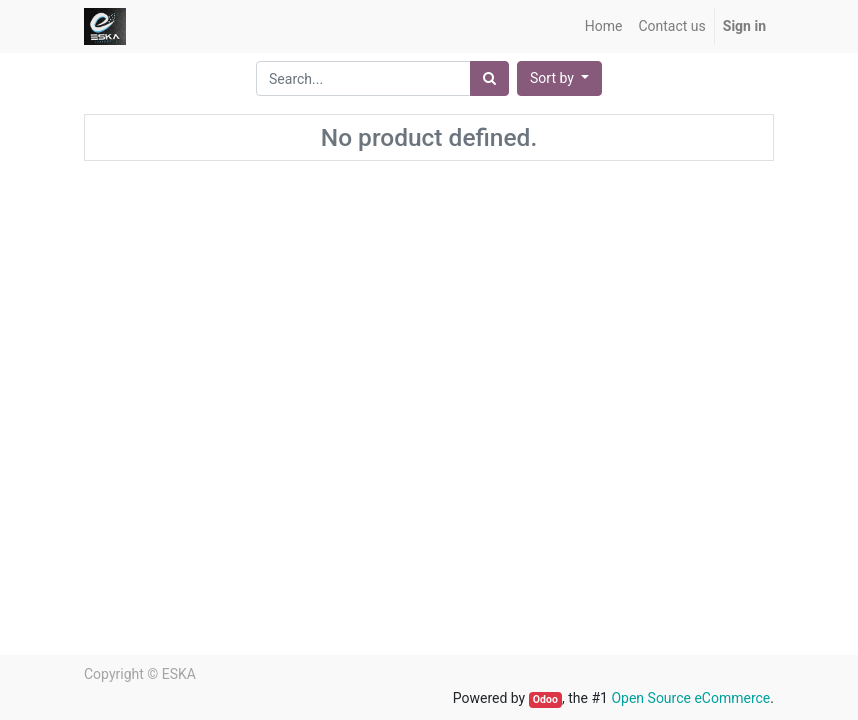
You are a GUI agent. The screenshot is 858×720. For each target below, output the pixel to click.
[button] (559, 78)
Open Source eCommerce (690, 698)
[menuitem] (604, 26)
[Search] (489, 78)
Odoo (545, 699)
